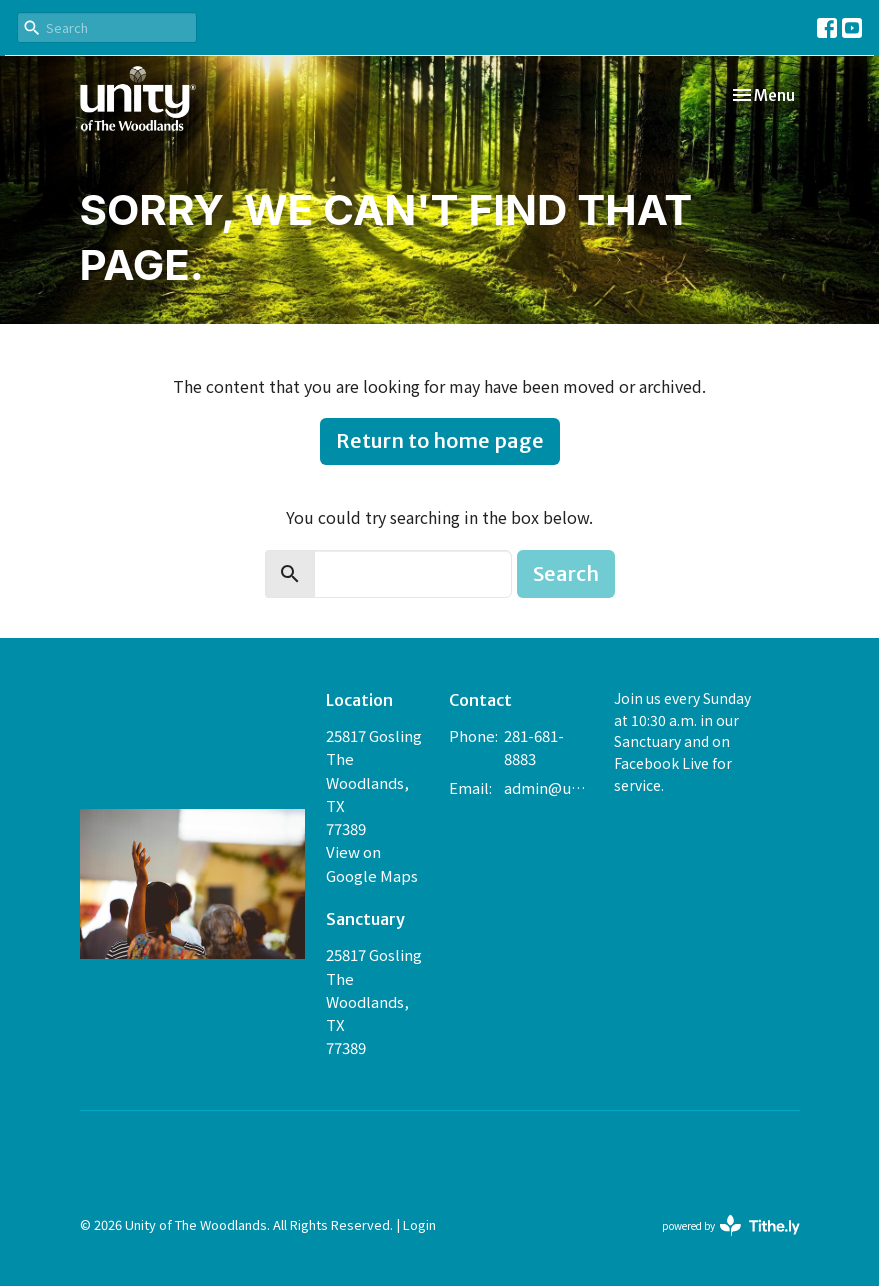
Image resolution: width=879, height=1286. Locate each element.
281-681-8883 (534, 747)
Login (419, 1224)
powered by (731, 1225)
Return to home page (440, 440)
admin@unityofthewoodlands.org (548, 787)
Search (566, 573)
